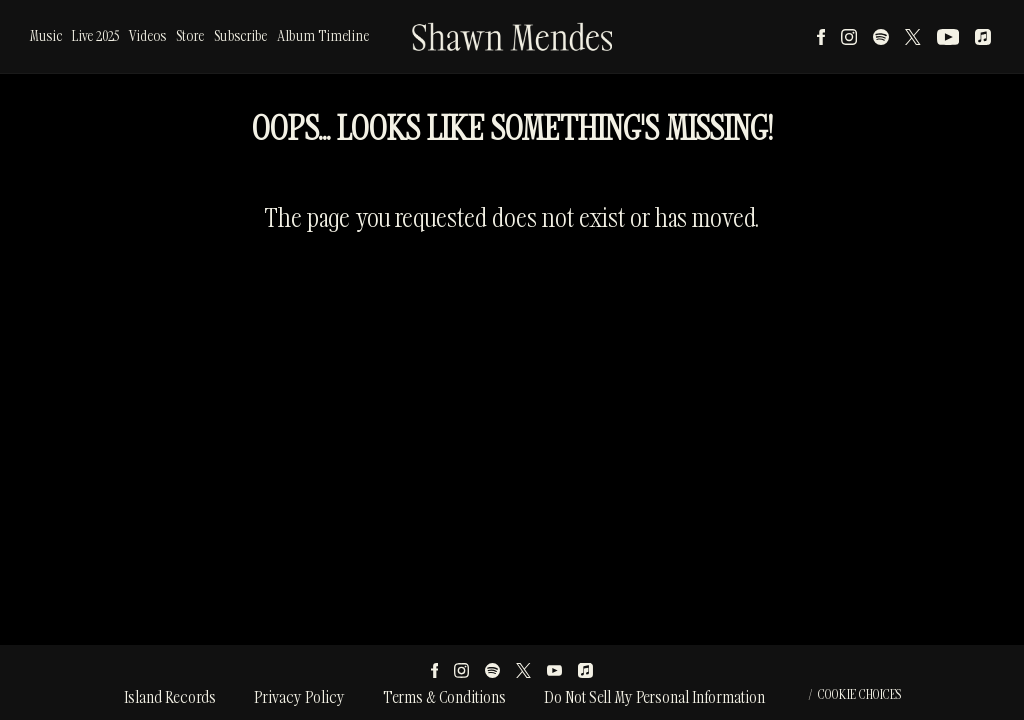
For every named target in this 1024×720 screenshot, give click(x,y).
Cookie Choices (859, 695)
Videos (147, 37)
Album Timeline (323, 37)
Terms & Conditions (444, 698)
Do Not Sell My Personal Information (654, 698)
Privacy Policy (299, 698)
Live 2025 (95, 37)
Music (46, 37)
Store (190, 37)
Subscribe (240, 37)
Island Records (170, 698)
